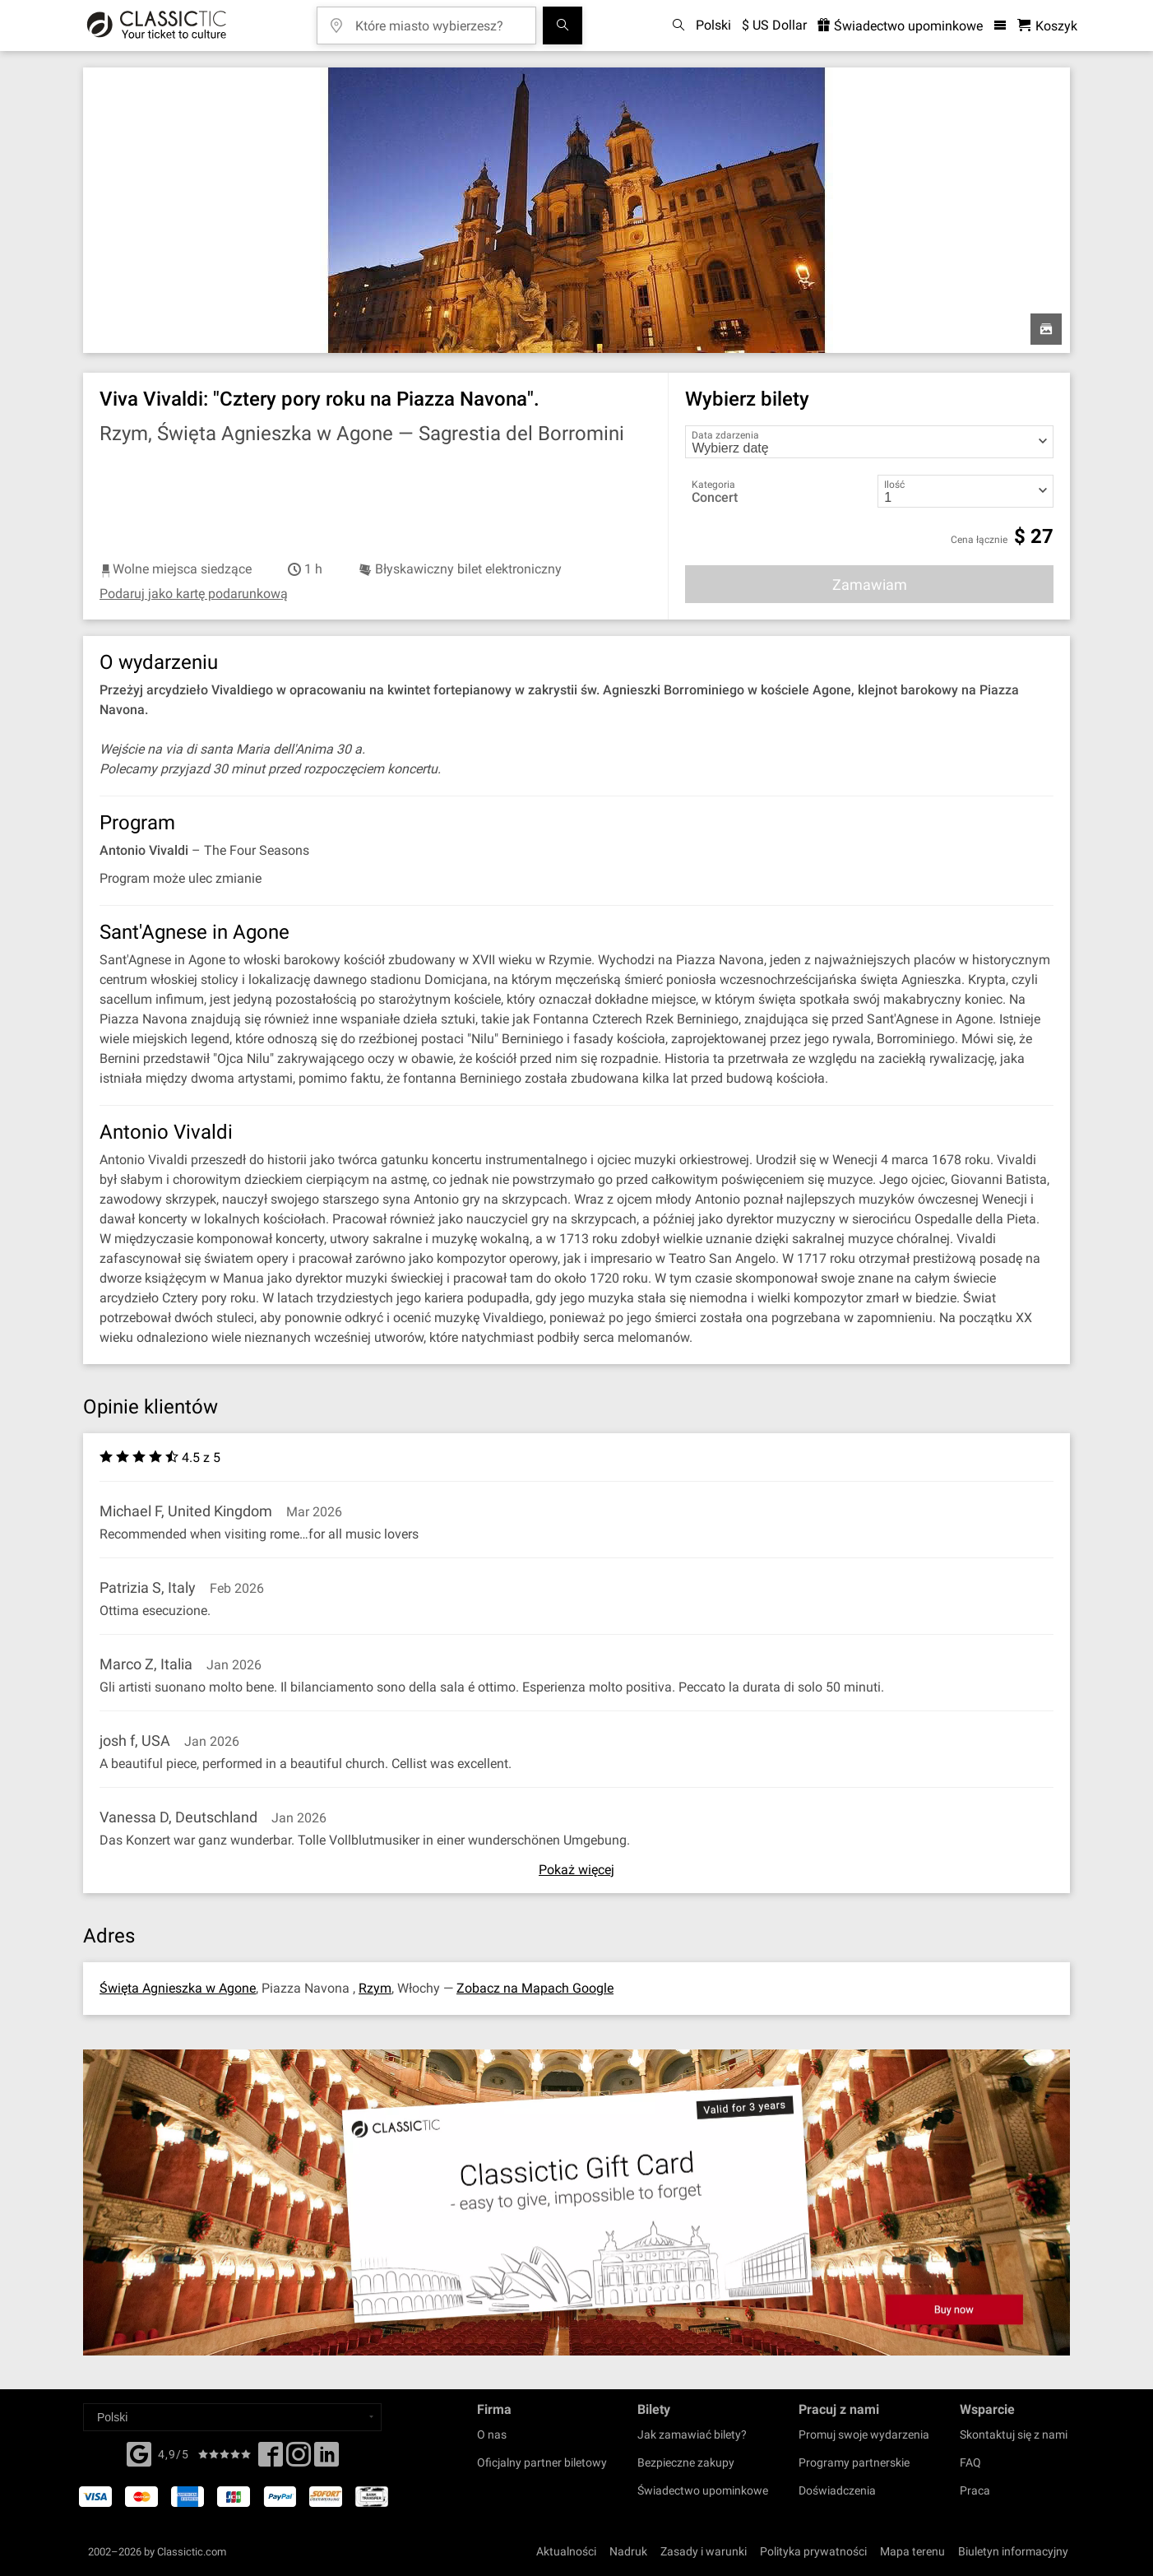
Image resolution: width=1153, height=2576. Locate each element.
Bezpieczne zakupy (685, 2462)
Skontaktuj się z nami (1013, 2434)
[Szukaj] (562, 25)
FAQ (970, 2462)
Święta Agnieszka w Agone (178, 1988)
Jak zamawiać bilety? (692, 2434)
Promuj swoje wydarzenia (864, 2434)
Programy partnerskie (854, 2462)
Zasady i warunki (703, 2551)
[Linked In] (326, 2459)
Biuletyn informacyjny (1013, 2551)
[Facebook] (139, 2452)
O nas (492, 2434)
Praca (975, 2490)
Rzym (375, 1988)
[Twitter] (298, 2459)
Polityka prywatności (813, 2551)
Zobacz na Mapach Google (535, 1988)
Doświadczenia (837, 2490)
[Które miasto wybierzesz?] (438, 20)
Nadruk (628, 2551)
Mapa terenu (912, 2551)
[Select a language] (232, 2417)
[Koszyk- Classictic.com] (1047, 26)
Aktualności (566, 2551)
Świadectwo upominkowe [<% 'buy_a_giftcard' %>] (900, 26)
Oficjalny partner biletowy (542, 2462)
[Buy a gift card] (576, 2202)
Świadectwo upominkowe (702, 2490)
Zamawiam (869, 584)
